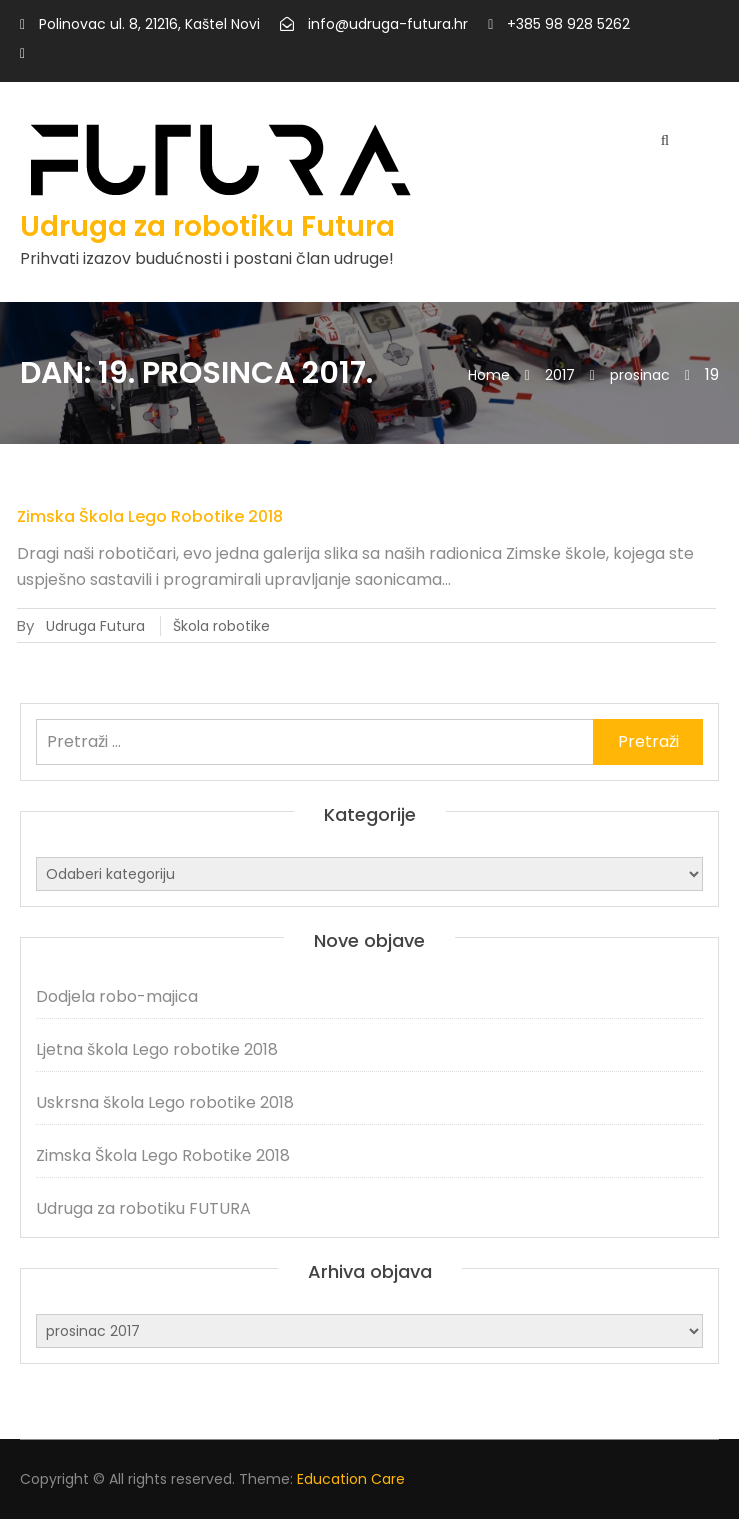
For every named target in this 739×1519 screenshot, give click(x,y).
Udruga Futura (95, 626)
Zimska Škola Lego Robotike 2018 (150, 516)
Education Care (351, 1479)
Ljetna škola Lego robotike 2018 (157, 1049)
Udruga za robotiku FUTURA (143, 1208)
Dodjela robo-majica (117, 996)
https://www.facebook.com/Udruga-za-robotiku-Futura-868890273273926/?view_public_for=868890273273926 (22, 54)
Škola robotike (221, 626)
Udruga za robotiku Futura (207, 226)
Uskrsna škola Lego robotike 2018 (165, 1102)
